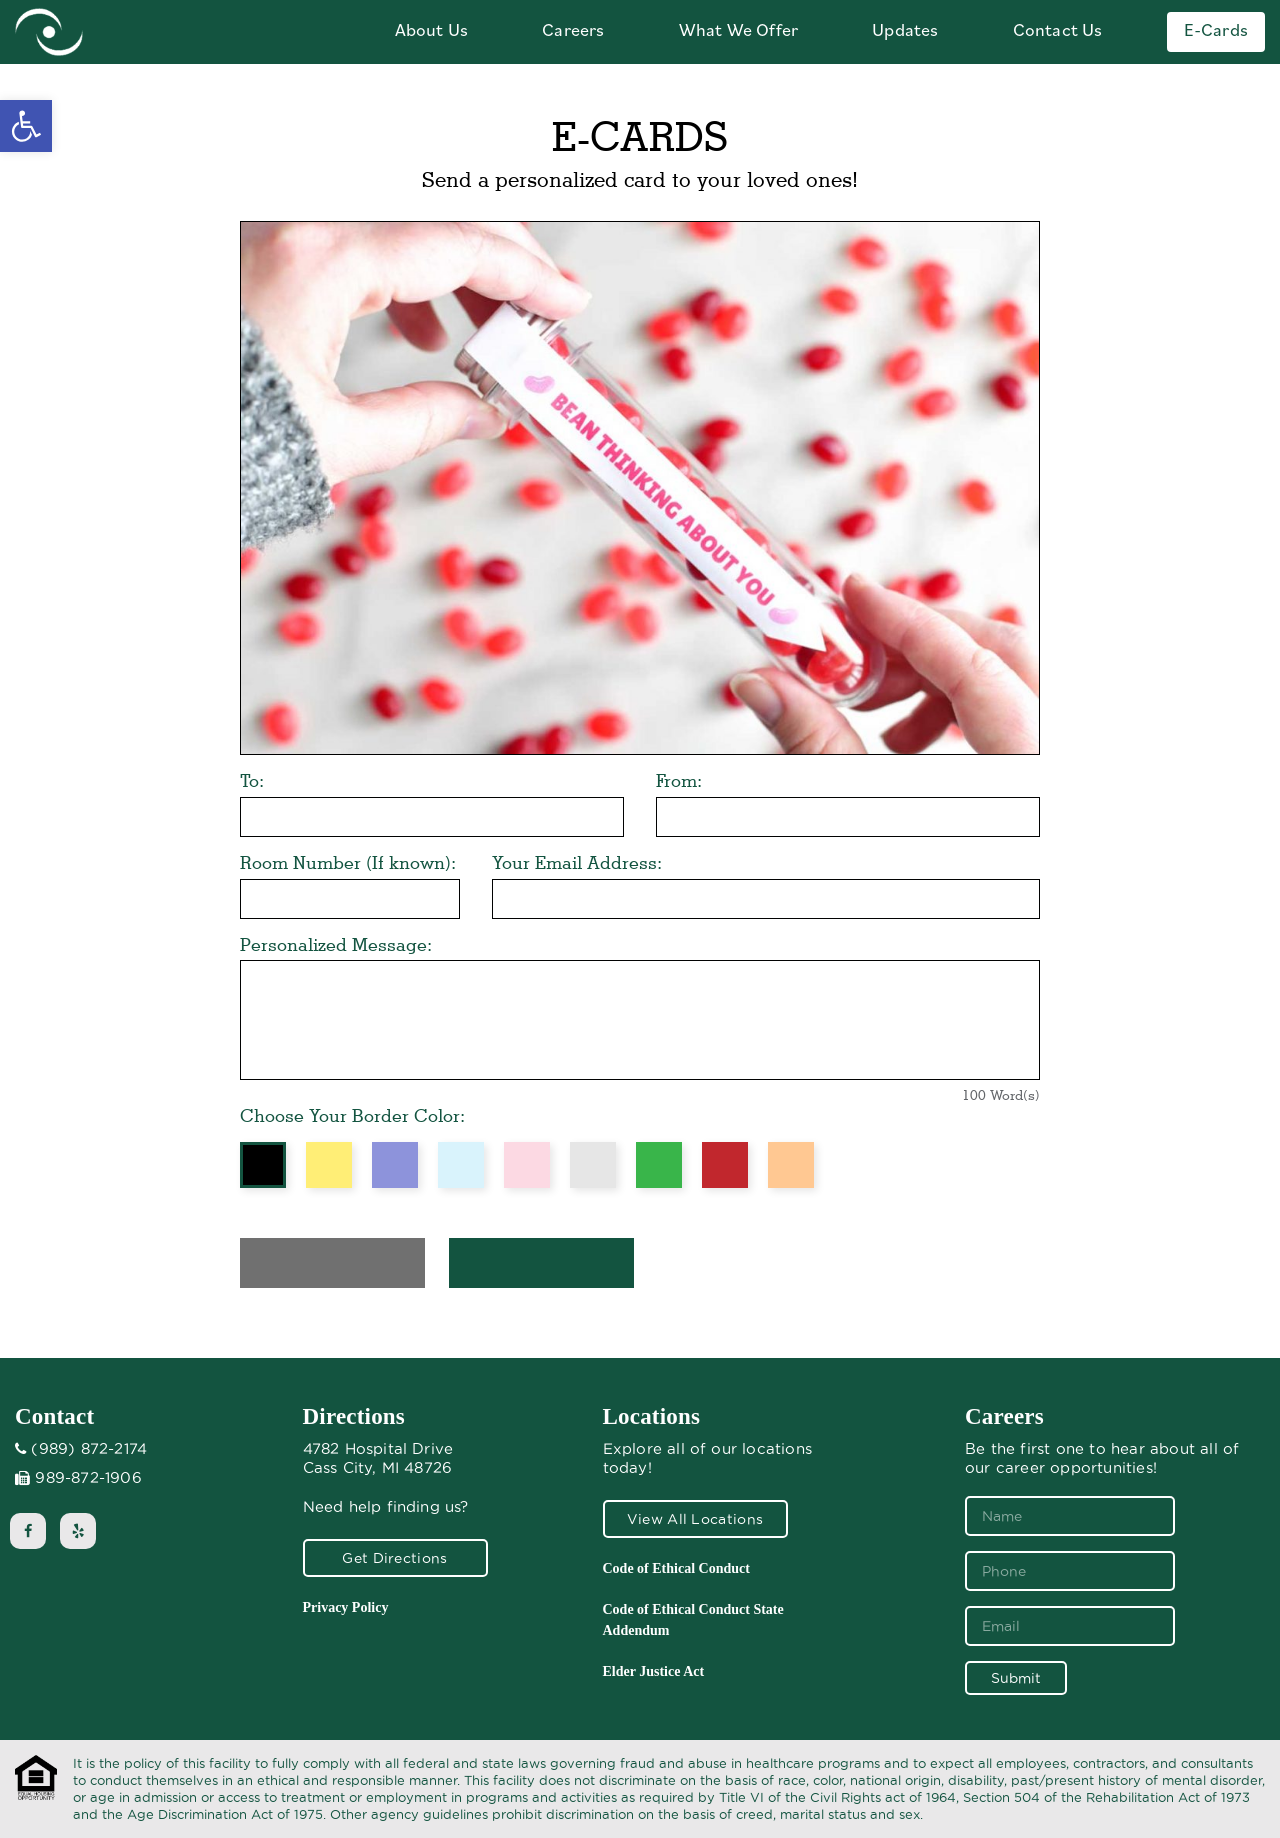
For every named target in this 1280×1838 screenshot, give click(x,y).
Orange (791, 1165)
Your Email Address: (577, 862)
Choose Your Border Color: (352, 1115)
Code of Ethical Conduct (676, 1568)
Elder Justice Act (654, 1671)
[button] (26, 126)
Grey (593, 1165)
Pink (527, 1165)
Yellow (329, 1165)
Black (263, 1165)
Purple (395, 1165)
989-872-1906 (88, 1478)
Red (725, 1165)
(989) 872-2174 (89, 1449)
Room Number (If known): (348, 862)
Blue (461, 1165)
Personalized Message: (336, 944)
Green (659, 1165)
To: (252, 780)
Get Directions (394, 1558)
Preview (332, 1263)
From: (679, 780)
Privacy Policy (346, 1607)
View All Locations (695, 1519)
